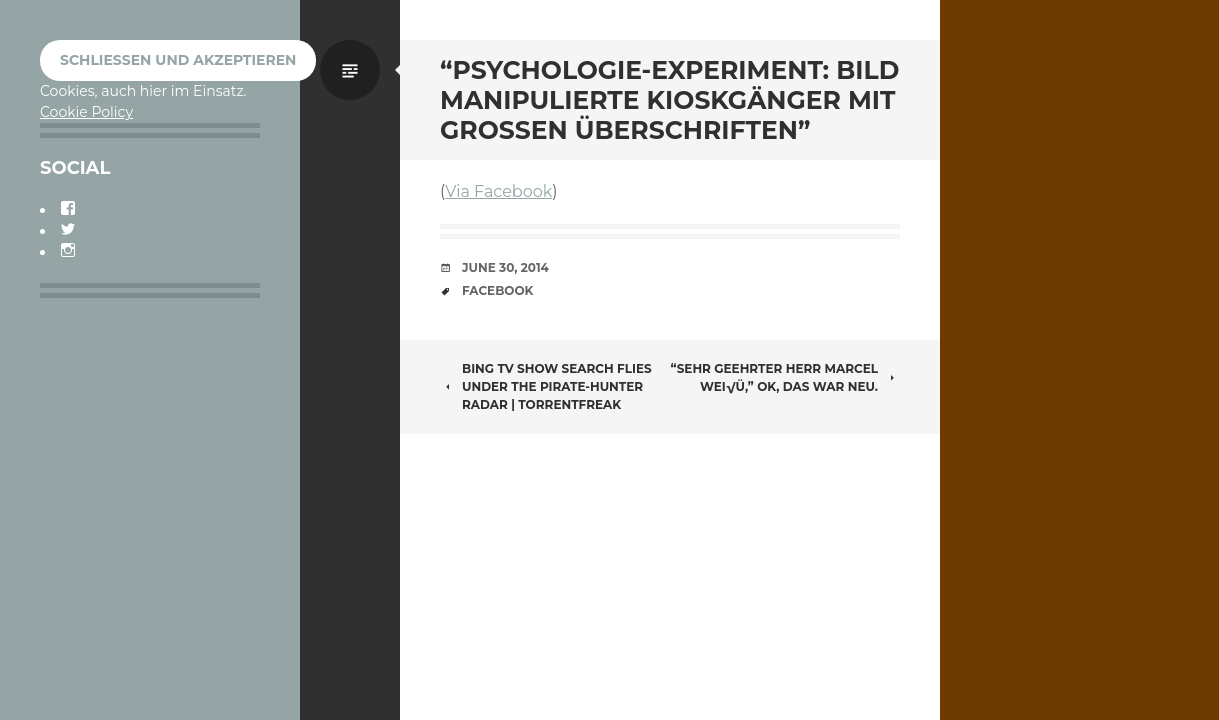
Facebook (497, 290)
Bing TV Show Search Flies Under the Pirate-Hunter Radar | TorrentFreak (546, 386)
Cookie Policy (86, 112)
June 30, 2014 (505, 267)
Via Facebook (498, 191)
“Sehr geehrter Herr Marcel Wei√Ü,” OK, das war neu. (785, 377)
